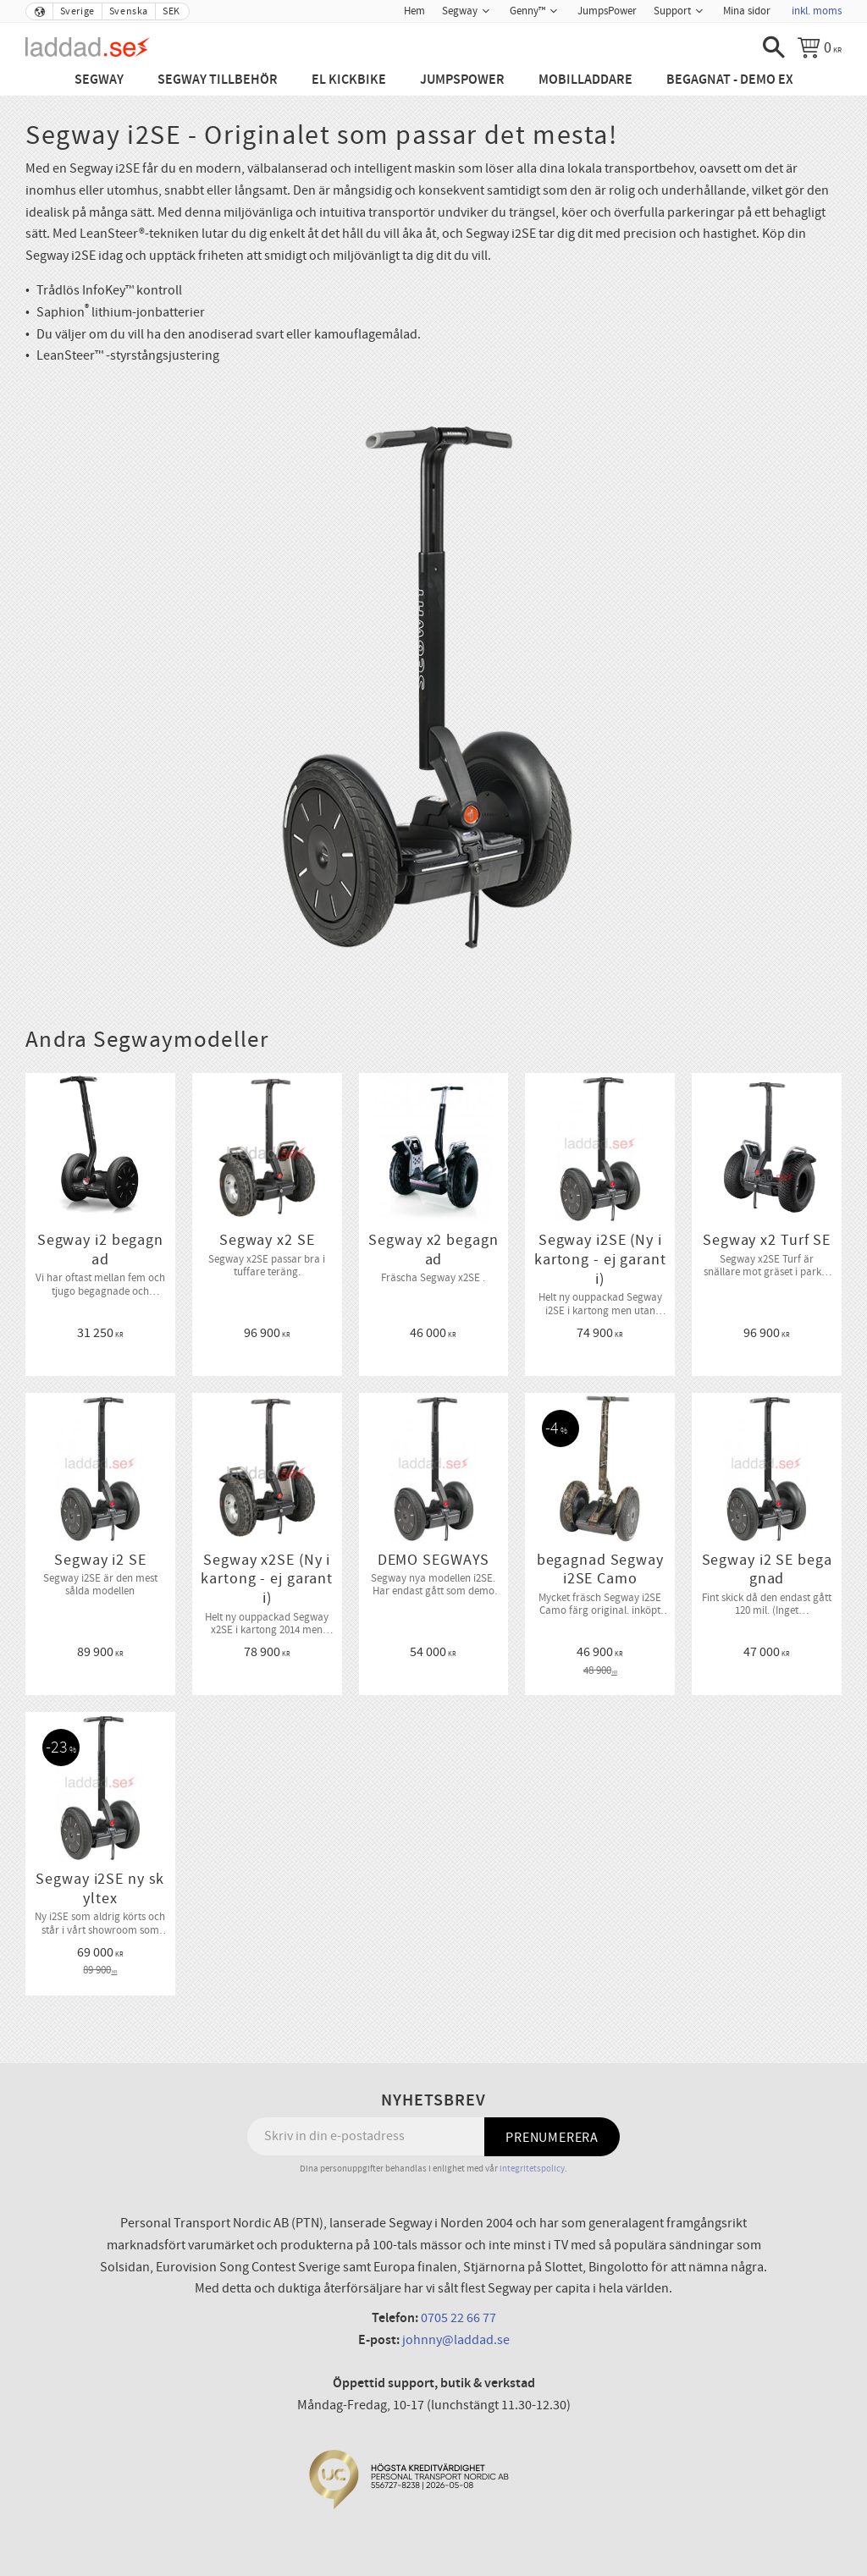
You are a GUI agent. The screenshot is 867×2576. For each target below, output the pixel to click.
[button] (774, 47)
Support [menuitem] (672, 11)
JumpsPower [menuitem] (607, 11)
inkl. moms (817, 11)
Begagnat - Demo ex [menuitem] (729, 80)
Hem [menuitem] (414, 11)
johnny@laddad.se (456, 2339)
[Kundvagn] (820, 47)
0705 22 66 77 (458, 2317)
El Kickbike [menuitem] (349, 80)
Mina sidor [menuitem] (746, 11)
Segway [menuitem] (460, 11)
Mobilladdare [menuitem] (585, 80)
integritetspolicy (532, 2168)
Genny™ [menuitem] (527, 11)
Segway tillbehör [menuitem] (217, 80)
